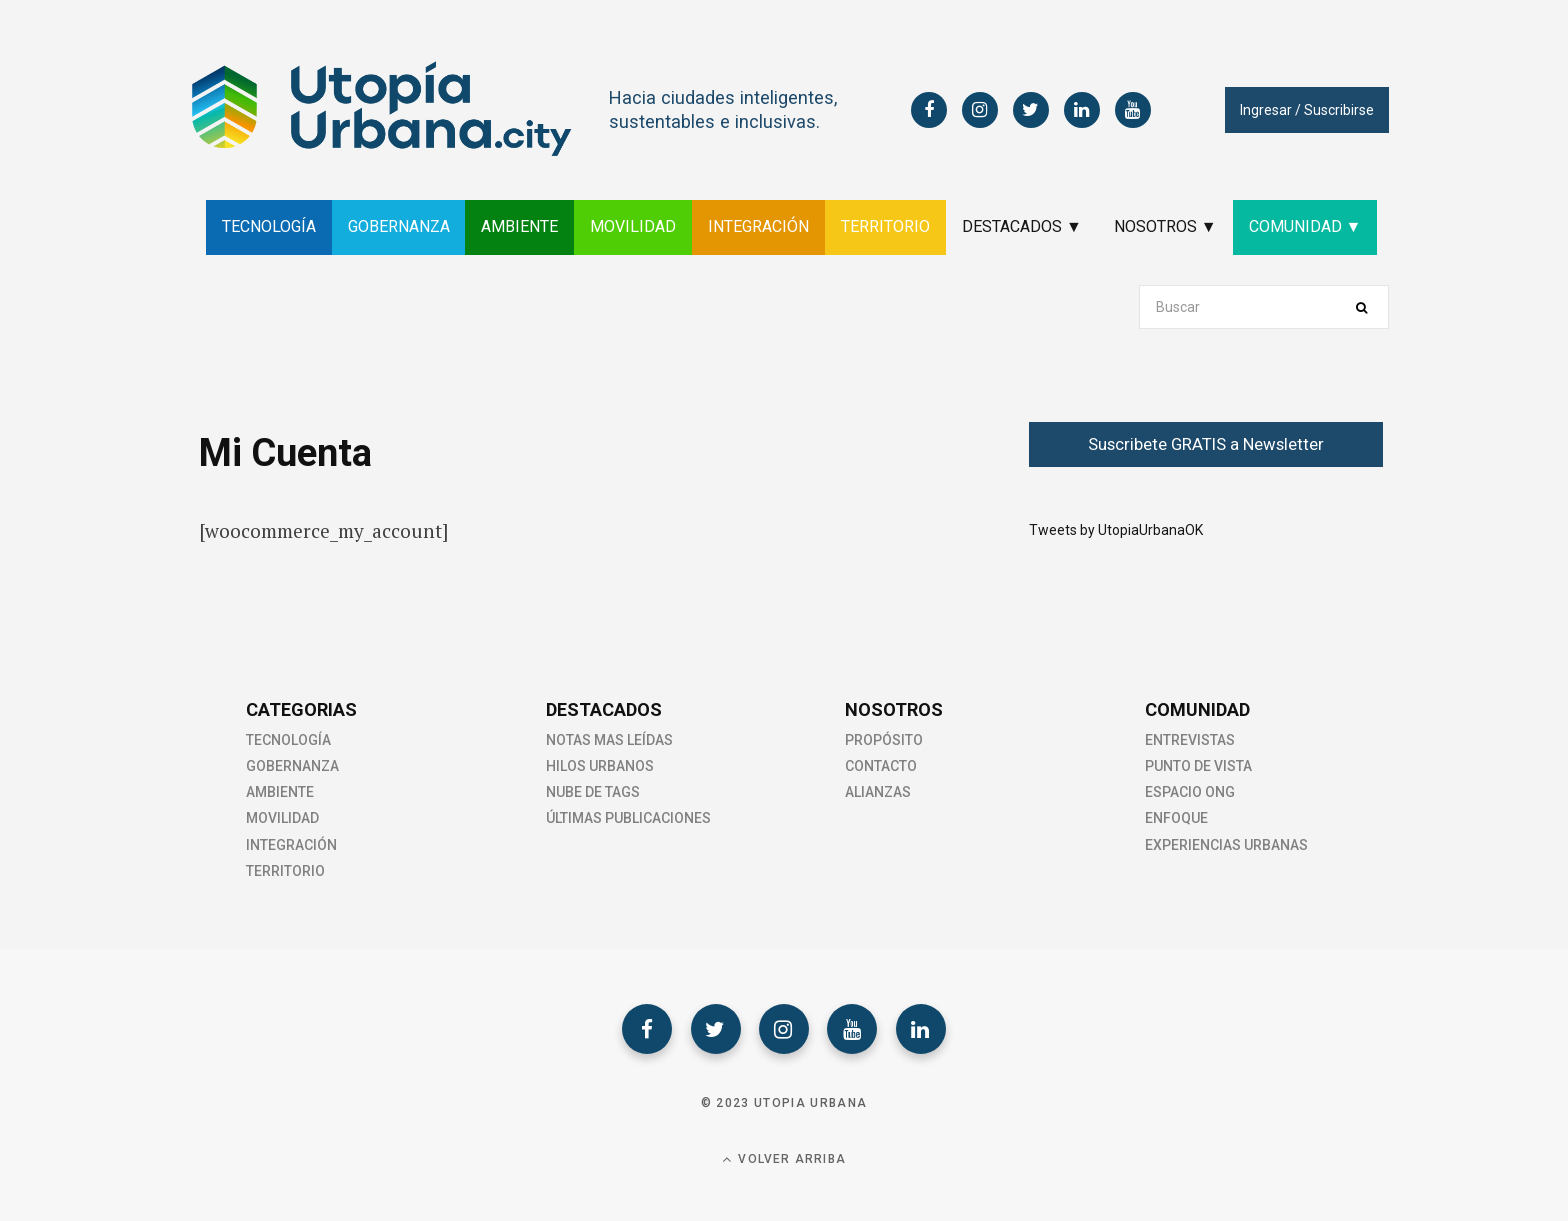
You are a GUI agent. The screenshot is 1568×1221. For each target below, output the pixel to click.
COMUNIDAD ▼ (1305, 226)
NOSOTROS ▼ (1165, 226)
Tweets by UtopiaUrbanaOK (1116, 530)
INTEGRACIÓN (758, 226)
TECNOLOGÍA (268, 226)
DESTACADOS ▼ (1022, 226)
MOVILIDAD (633, 226)
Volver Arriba (784, 1159)
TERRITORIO (885, 226)
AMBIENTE (519, 226)
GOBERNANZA (398, 226)
